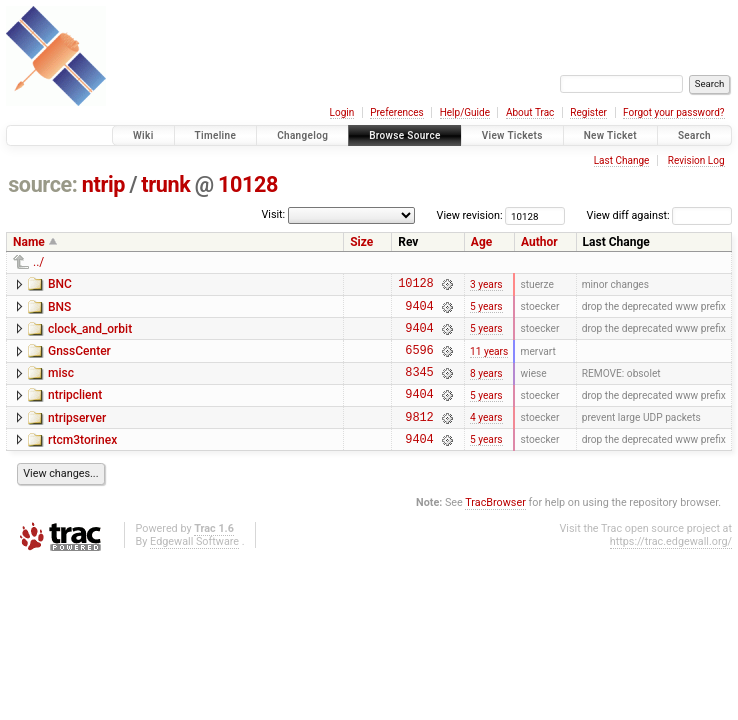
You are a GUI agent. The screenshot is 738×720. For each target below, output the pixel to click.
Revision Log (696, 160)
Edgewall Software (194, 565)
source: (42, 184)
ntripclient (75, 410)
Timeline (216, 135)
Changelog (302, 135)
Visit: (273, 214)
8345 (419, 386)
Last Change (622, 160)
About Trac (530, 112)
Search (694, 135)
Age (481, 242)
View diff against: (659, 215)
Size (361, 242)
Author (539, 242)
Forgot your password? (674, 112)
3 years (486, 285)
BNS (59, 310)
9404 (419, 311)
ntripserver (77, 436)
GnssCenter (79, 360)
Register (588, 112)
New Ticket (610, 135)
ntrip (103, 184)
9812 (419, 437)
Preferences (396, 112)
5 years (486, 311)
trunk (165, 184)
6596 (419, 361)
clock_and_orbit (90, 335)
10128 (248, 184)
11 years (489, 361)
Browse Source (405, 135)
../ (38, 262)
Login (342, 112)
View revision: (470, 215)
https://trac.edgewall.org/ (671, 565)
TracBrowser (495, 526)
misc (61, 385)
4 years (486, 437)
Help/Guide (465, 112)
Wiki (143, 135)
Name (29, 242)
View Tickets (512, 135)
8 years (486, 386)
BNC (60, 284)
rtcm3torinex (82, 461)
